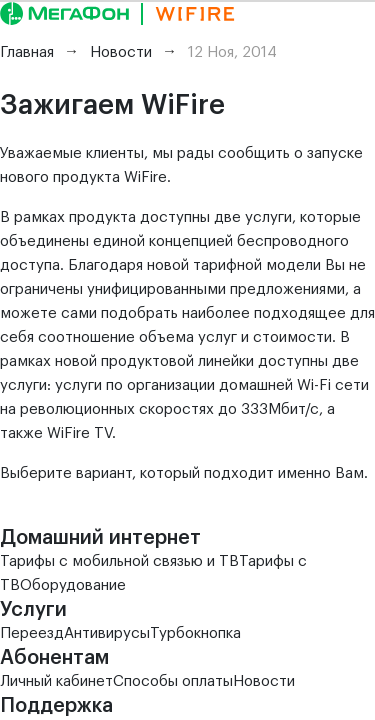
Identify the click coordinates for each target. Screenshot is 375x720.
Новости (264, 681)
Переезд (32, 633)
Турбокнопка (195, 633)
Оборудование (73, 585)
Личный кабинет (56, 681)
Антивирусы (107, 633)
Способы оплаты (173, 681)
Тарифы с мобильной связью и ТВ (119, 561)
